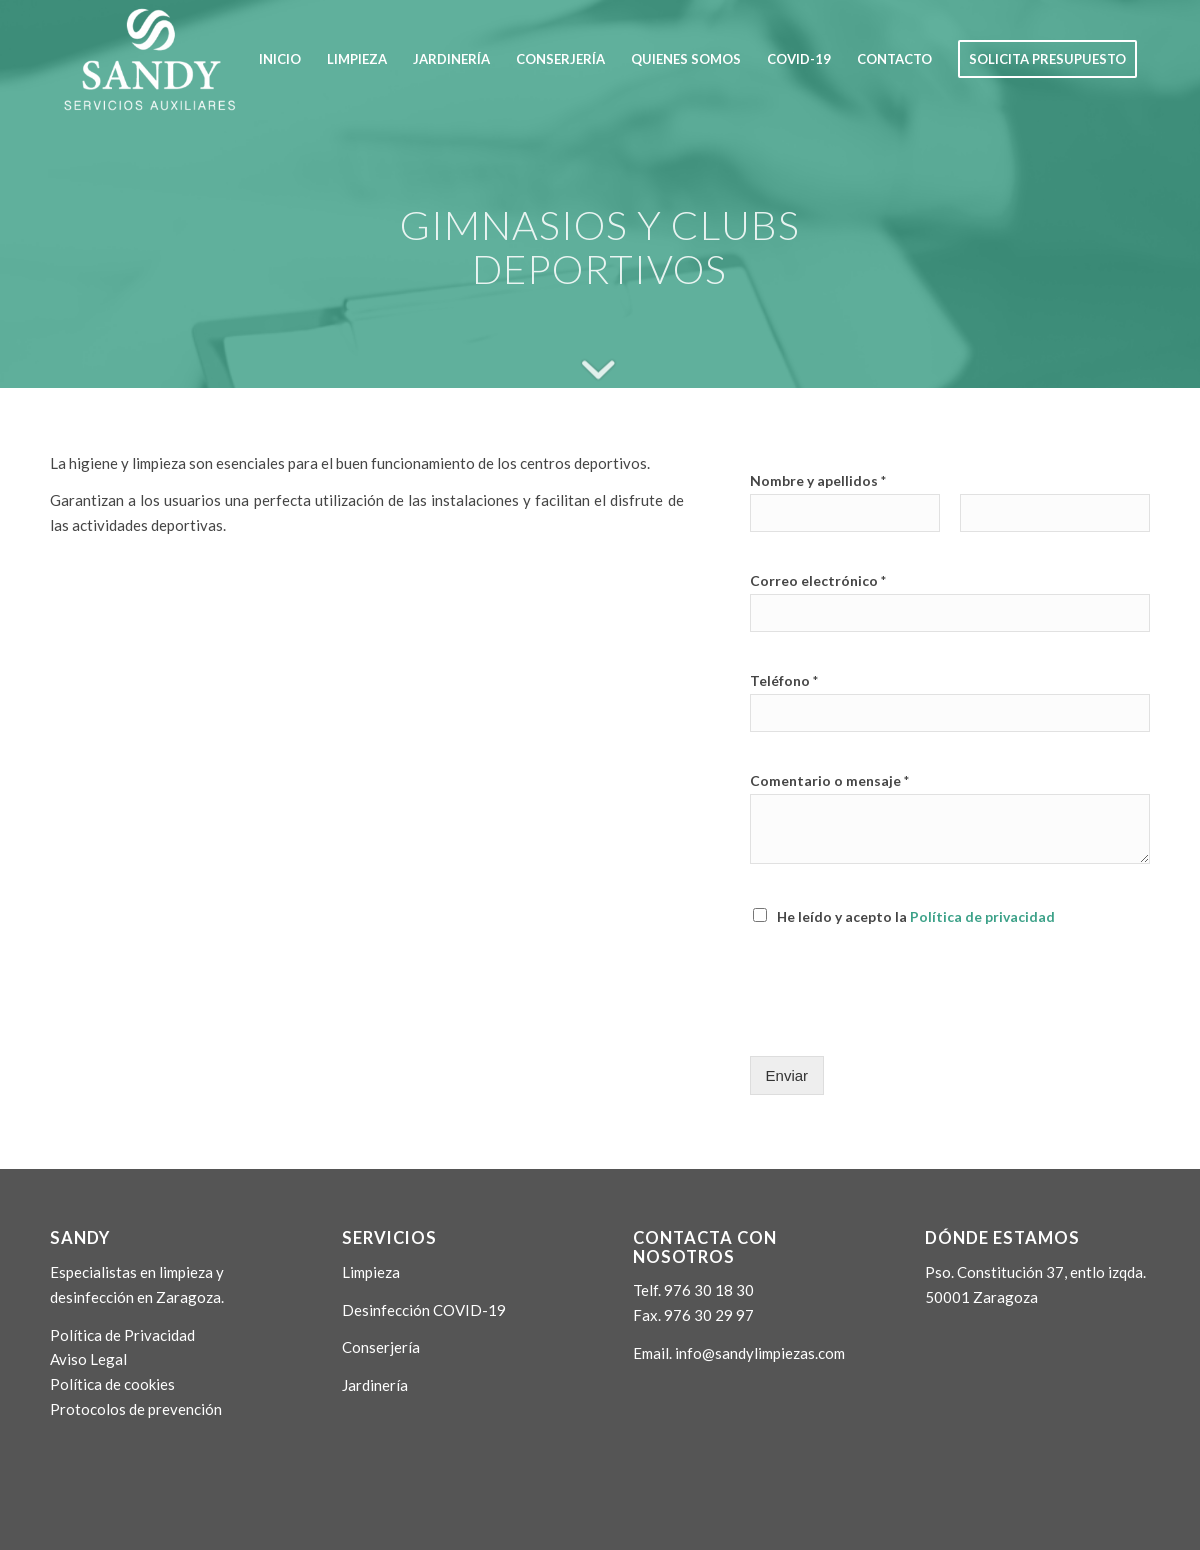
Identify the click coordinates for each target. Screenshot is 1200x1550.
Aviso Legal (88, 1359)
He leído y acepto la (916, 916)
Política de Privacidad (122, 1335)
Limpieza (371, 1272)
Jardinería (375, 1385)
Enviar (787, 1075)
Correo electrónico (818, 580)
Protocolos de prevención (136, 1409)
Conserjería (381, 1347)
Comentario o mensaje (829, 780)
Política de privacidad (982, 916)
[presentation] (902, 1023)
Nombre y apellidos (818, 480)
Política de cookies (112, 1384)
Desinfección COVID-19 (424, 1310)
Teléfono (784, 680)
